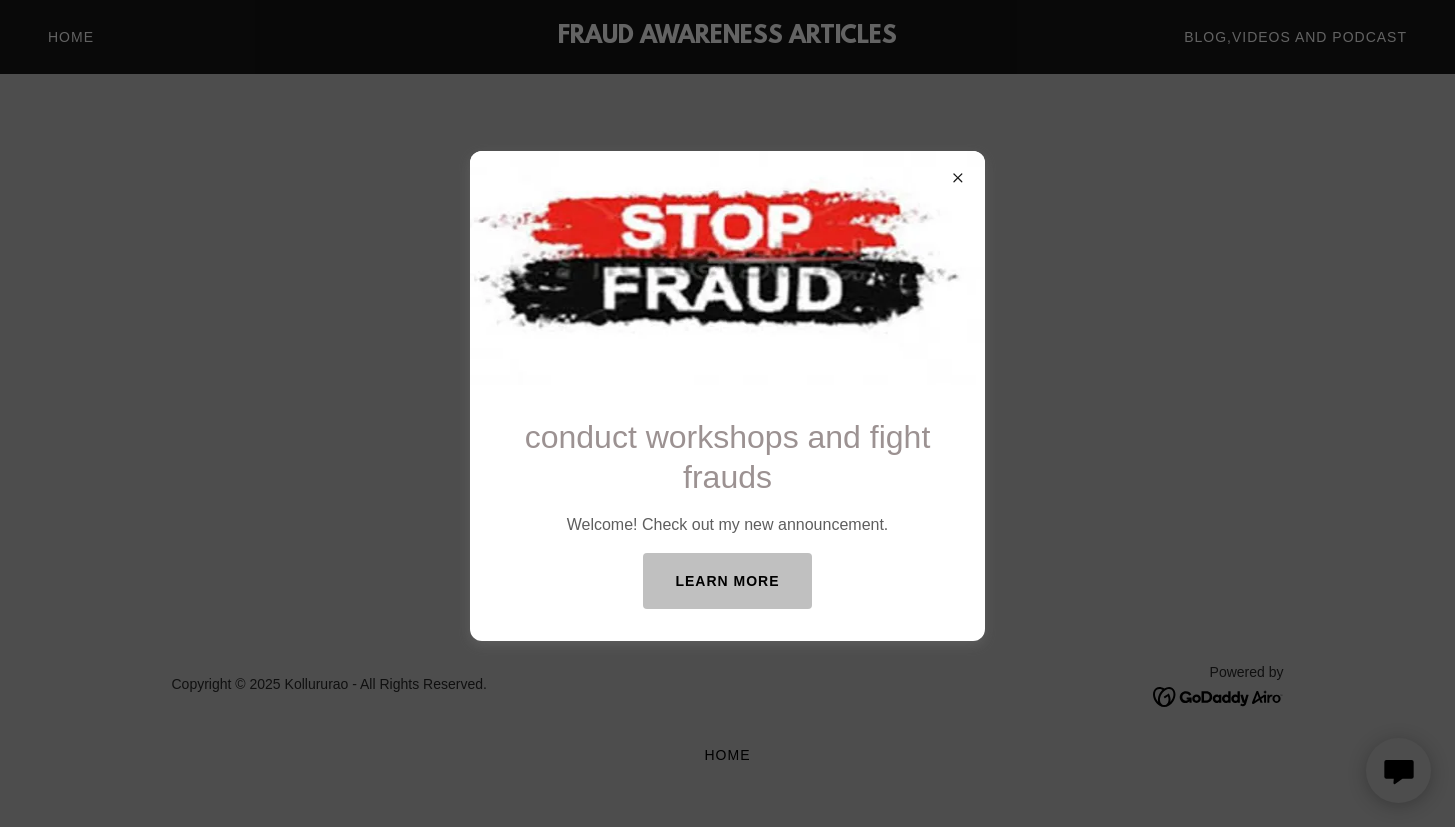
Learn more (727, 581)
